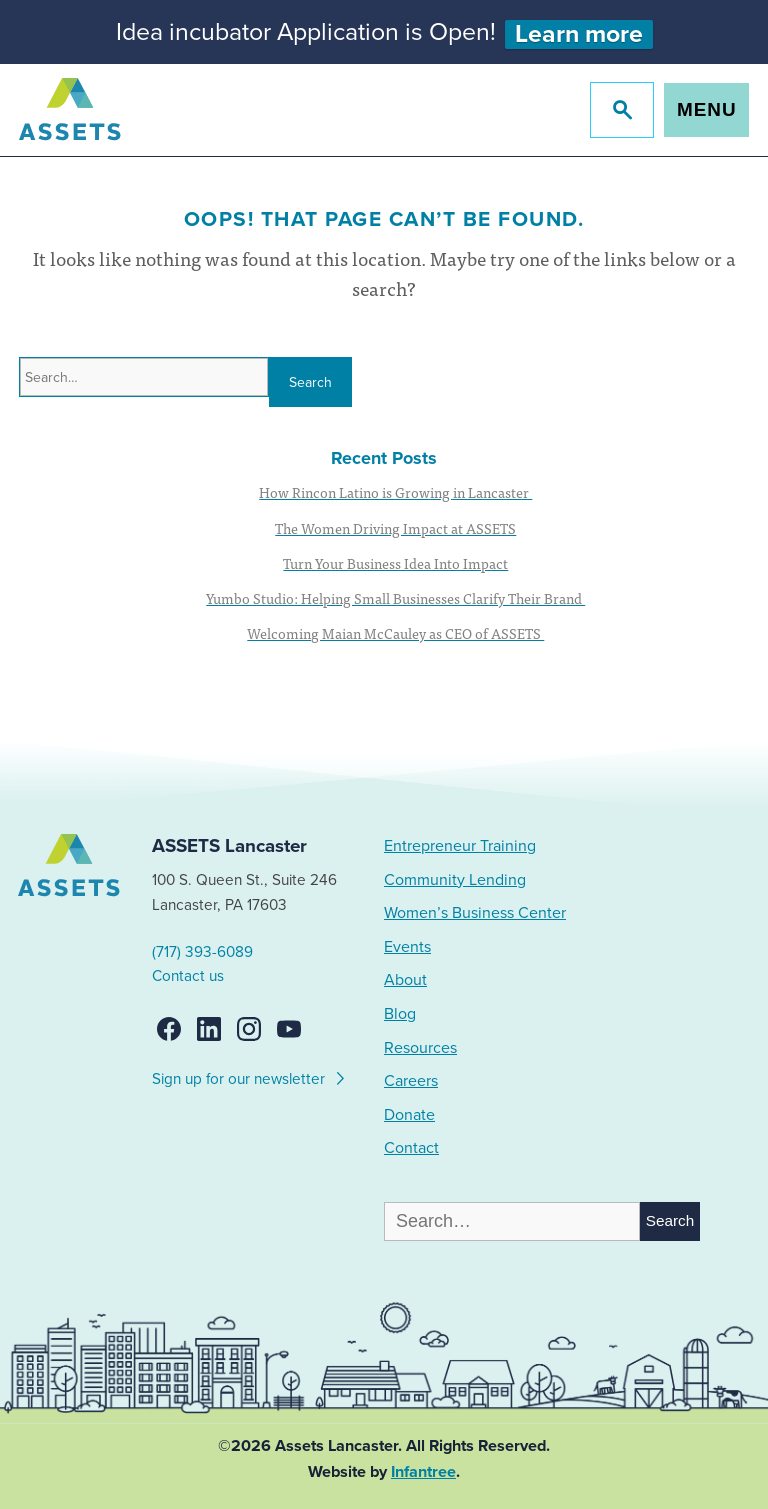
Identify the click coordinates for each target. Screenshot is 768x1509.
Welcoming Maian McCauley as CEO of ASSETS (395, 633)
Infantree (423, 1472)
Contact (411, 1148)
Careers (411, 1081)
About (405, 980)
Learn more (579, 34)
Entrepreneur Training (460, 846)
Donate (409, 1115)
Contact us (188, 976)
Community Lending (455, 880)
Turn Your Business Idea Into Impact (395, 563)
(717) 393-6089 (202, 952)
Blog (400, 1014)
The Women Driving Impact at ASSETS (395, 528)
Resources (420, 1048)
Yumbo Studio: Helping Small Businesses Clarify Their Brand (395, 598)
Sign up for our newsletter (249, 1076)
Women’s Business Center (475, 913)
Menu (706, 109)
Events (407, 947)
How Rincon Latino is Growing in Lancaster (395, 492)
